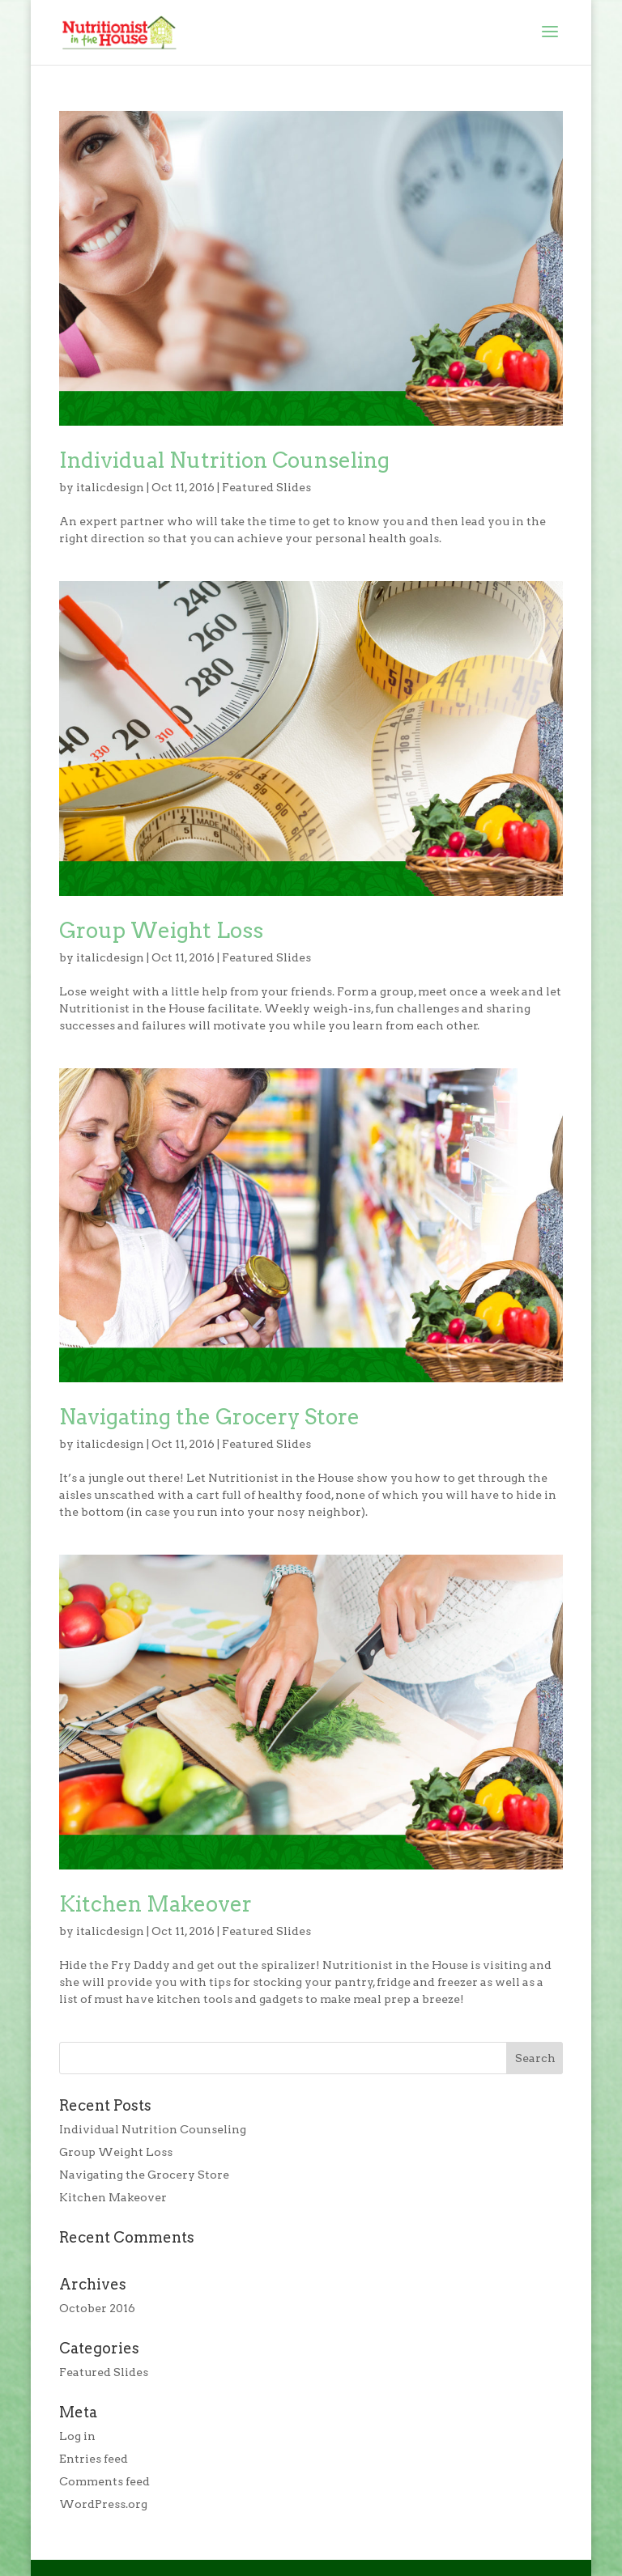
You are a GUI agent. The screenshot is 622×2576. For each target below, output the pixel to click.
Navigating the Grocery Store (209, 1416)
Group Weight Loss (161, 930)
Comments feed (104, 2481)
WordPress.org (103, 2503)
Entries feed (93, 2458)
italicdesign (110, 487)
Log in (77, 2436)
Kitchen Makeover (155, 1903)
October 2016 (97, 2308)
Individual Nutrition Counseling (224, 460)
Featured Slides (266, 487)
